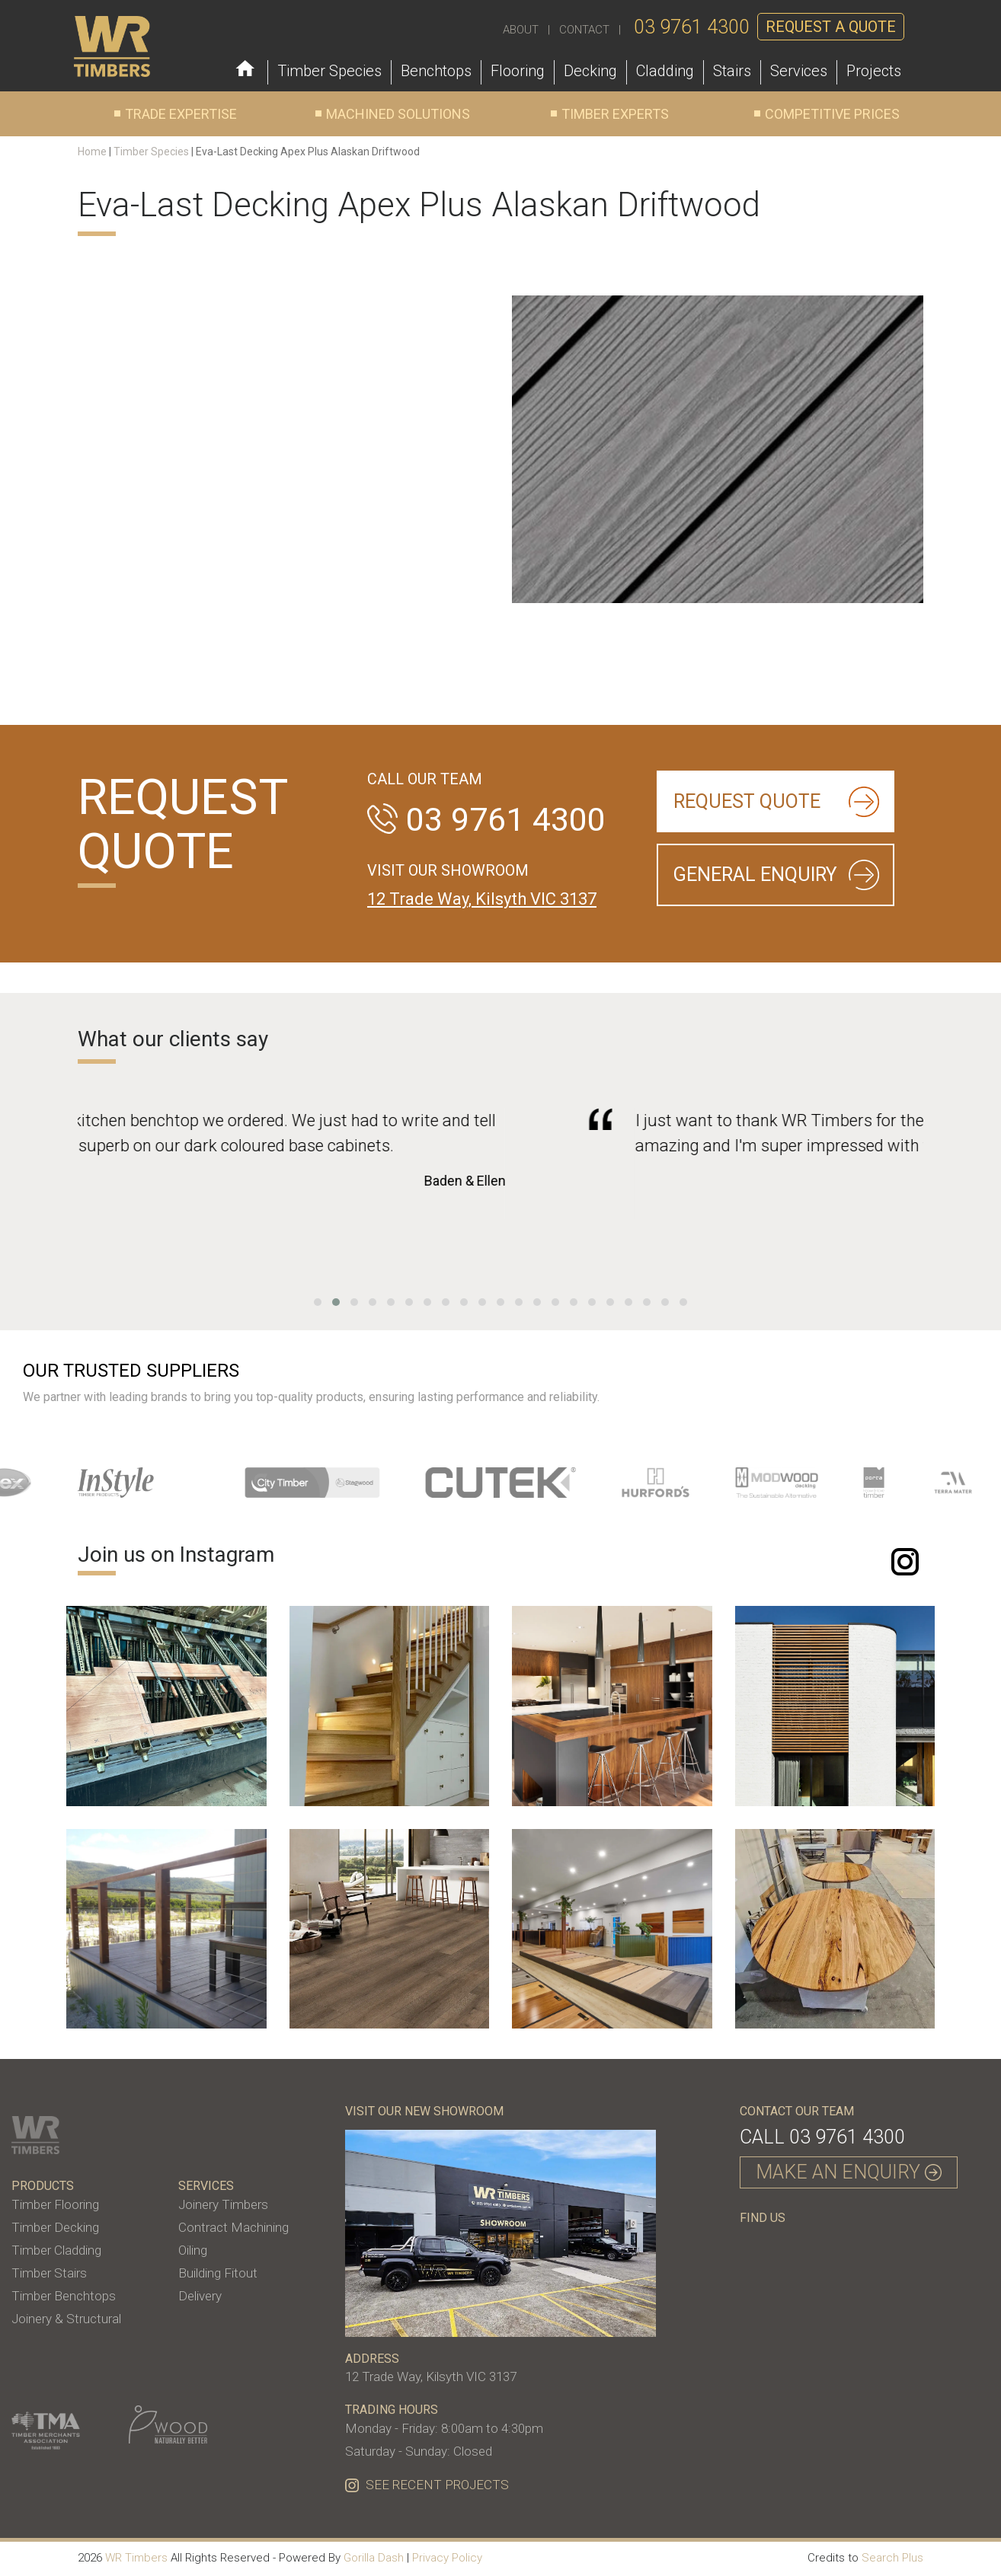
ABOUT (521, 30)
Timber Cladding (56, 2250)
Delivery (200, 2295)
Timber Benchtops (63, 2295)
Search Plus (892, 2558)
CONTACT (584, 30)
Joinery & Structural (66, 2318)
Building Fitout (217, 2273)
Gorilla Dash (374, 2558)
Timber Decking (55, 2227)
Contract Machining (233, 2227)
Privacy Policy (447, 2558)
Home (92, 151)
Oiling (192, 2250)
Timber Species (151, 151)
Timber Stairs (49, 2273)
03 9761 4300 (692, 27)
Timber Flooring (55, 2204)
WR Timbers (136, 2558)
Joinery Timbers (223, 2204)
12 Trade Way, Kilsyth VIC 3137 (481, 898)
